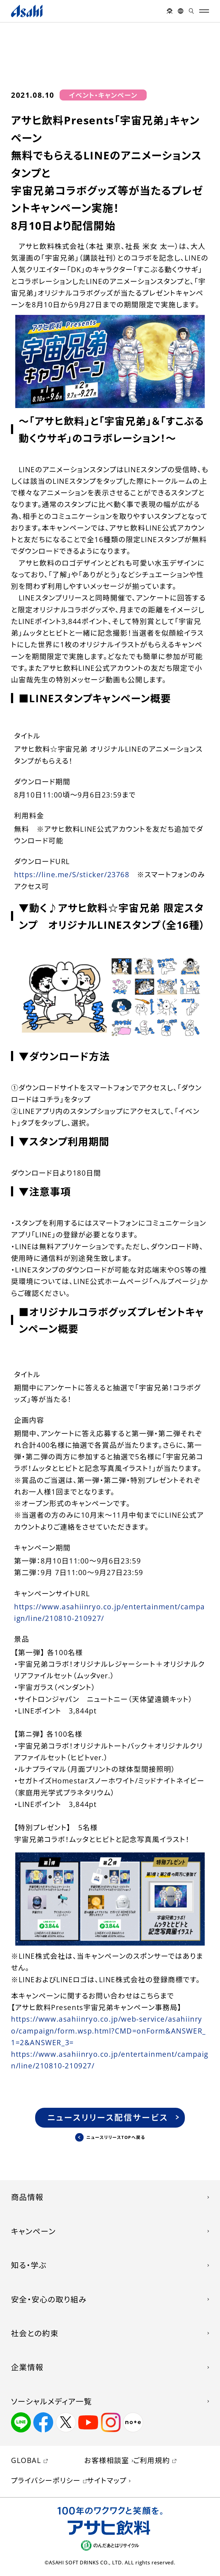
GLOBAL (26, 2460)
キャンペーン (33, 2231)
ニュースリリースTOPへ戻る (115, 2137)
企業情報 (27, 2367)
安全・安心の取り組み (49, 2299)
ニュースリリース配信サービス (107, 2117)
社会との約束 (34, 2333)
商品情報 (27, 2197)
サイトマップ (107, 2480)
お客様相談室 (106, 2460)
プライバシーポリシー (46, 2480)
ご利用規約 (151, 2460)
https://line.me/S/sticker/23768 (72, 874)
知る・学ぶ (29, 2265)
